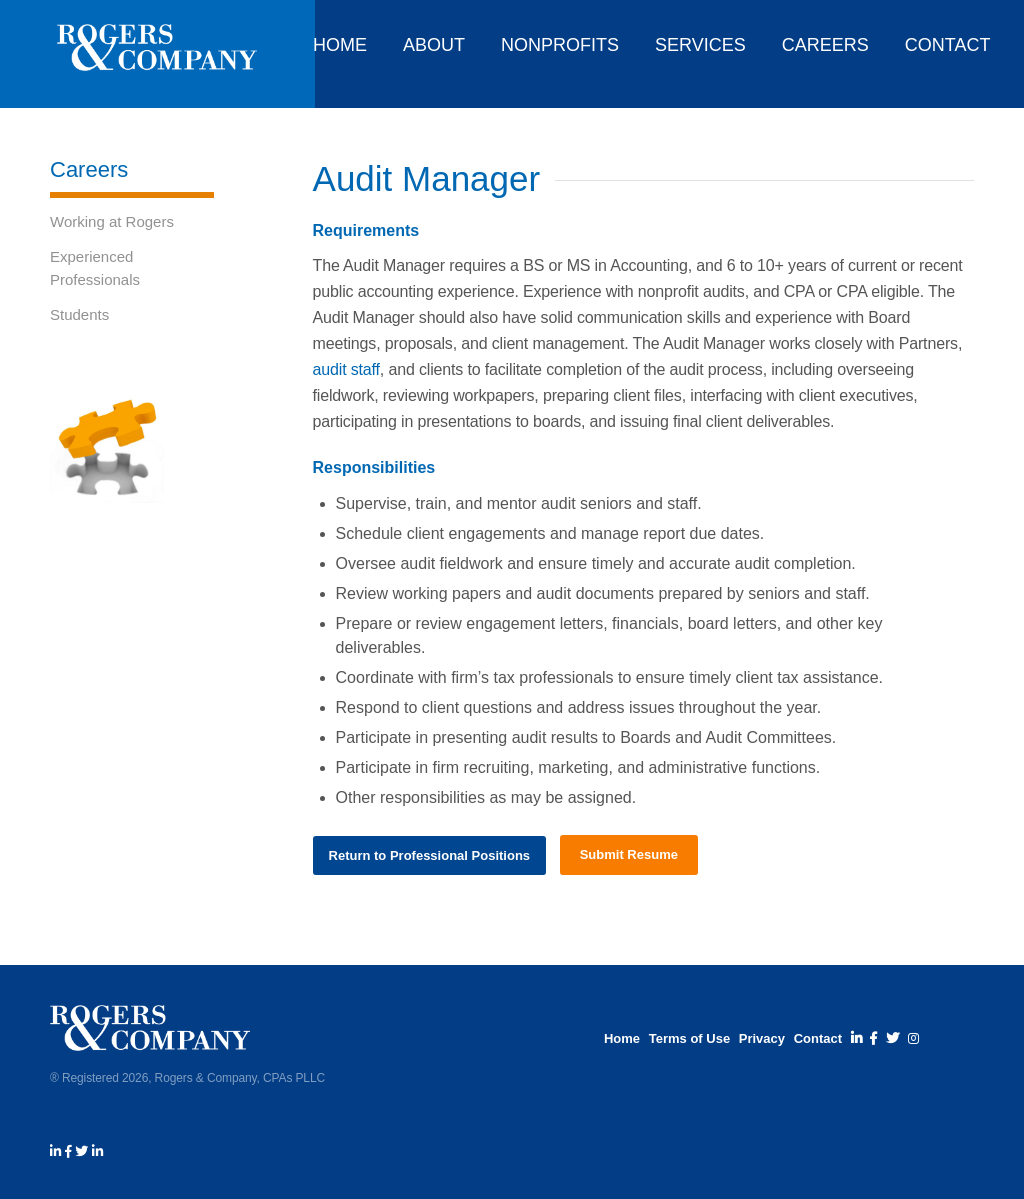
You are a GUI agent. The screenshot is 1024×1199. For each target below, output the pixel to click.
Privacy (762, 1038)
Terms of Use (689, 1038)
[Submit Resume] (629, 855)
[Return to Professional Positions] (430, 855)
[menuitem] (335, 39)
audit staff (346, 369)
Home (622, 1038)
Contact (818, 1038)
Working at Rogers (112, 221)
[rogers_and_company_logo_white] (157, 54)
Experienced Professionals (95, 268)
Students (79, 314)
